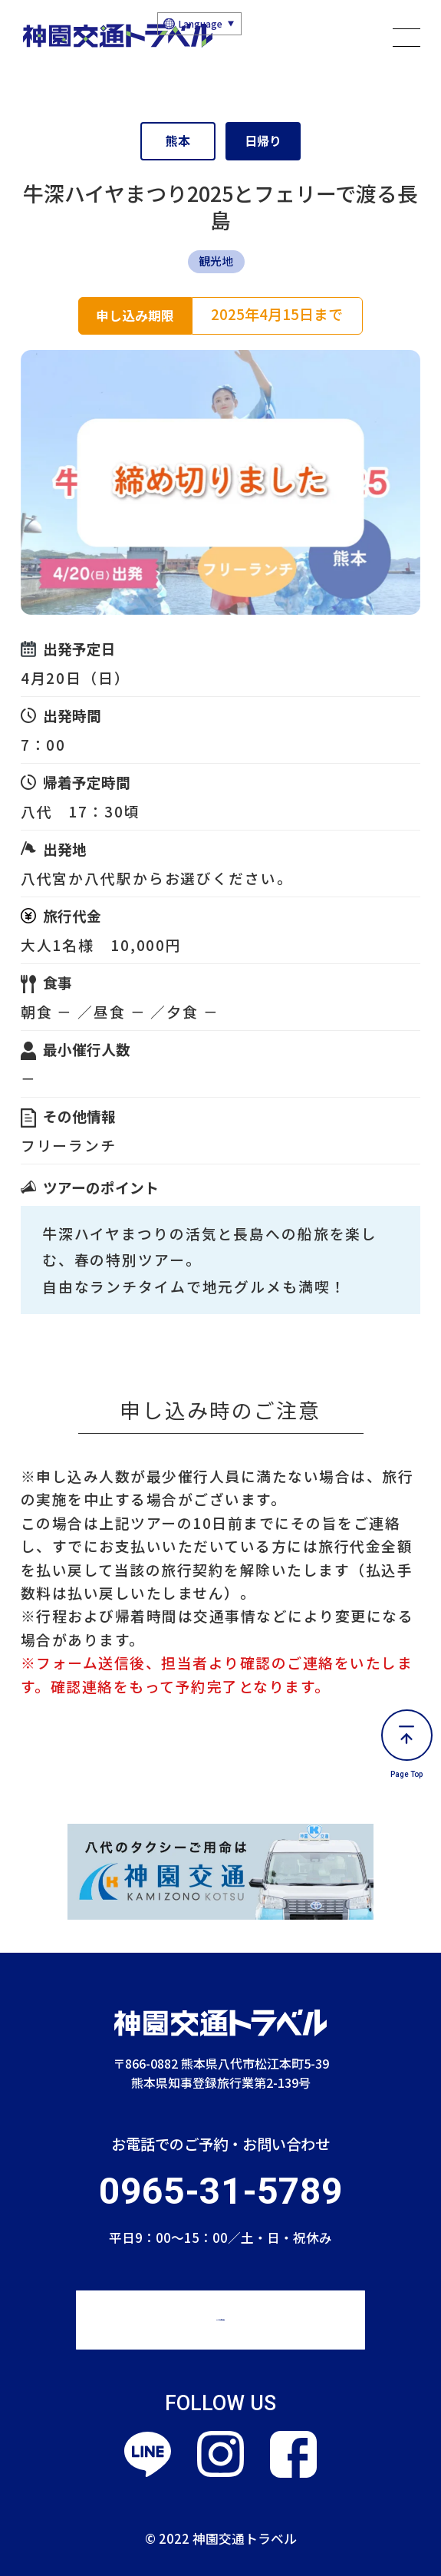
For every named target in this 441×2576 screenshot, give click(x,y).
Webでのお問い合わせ (220, 2318)
